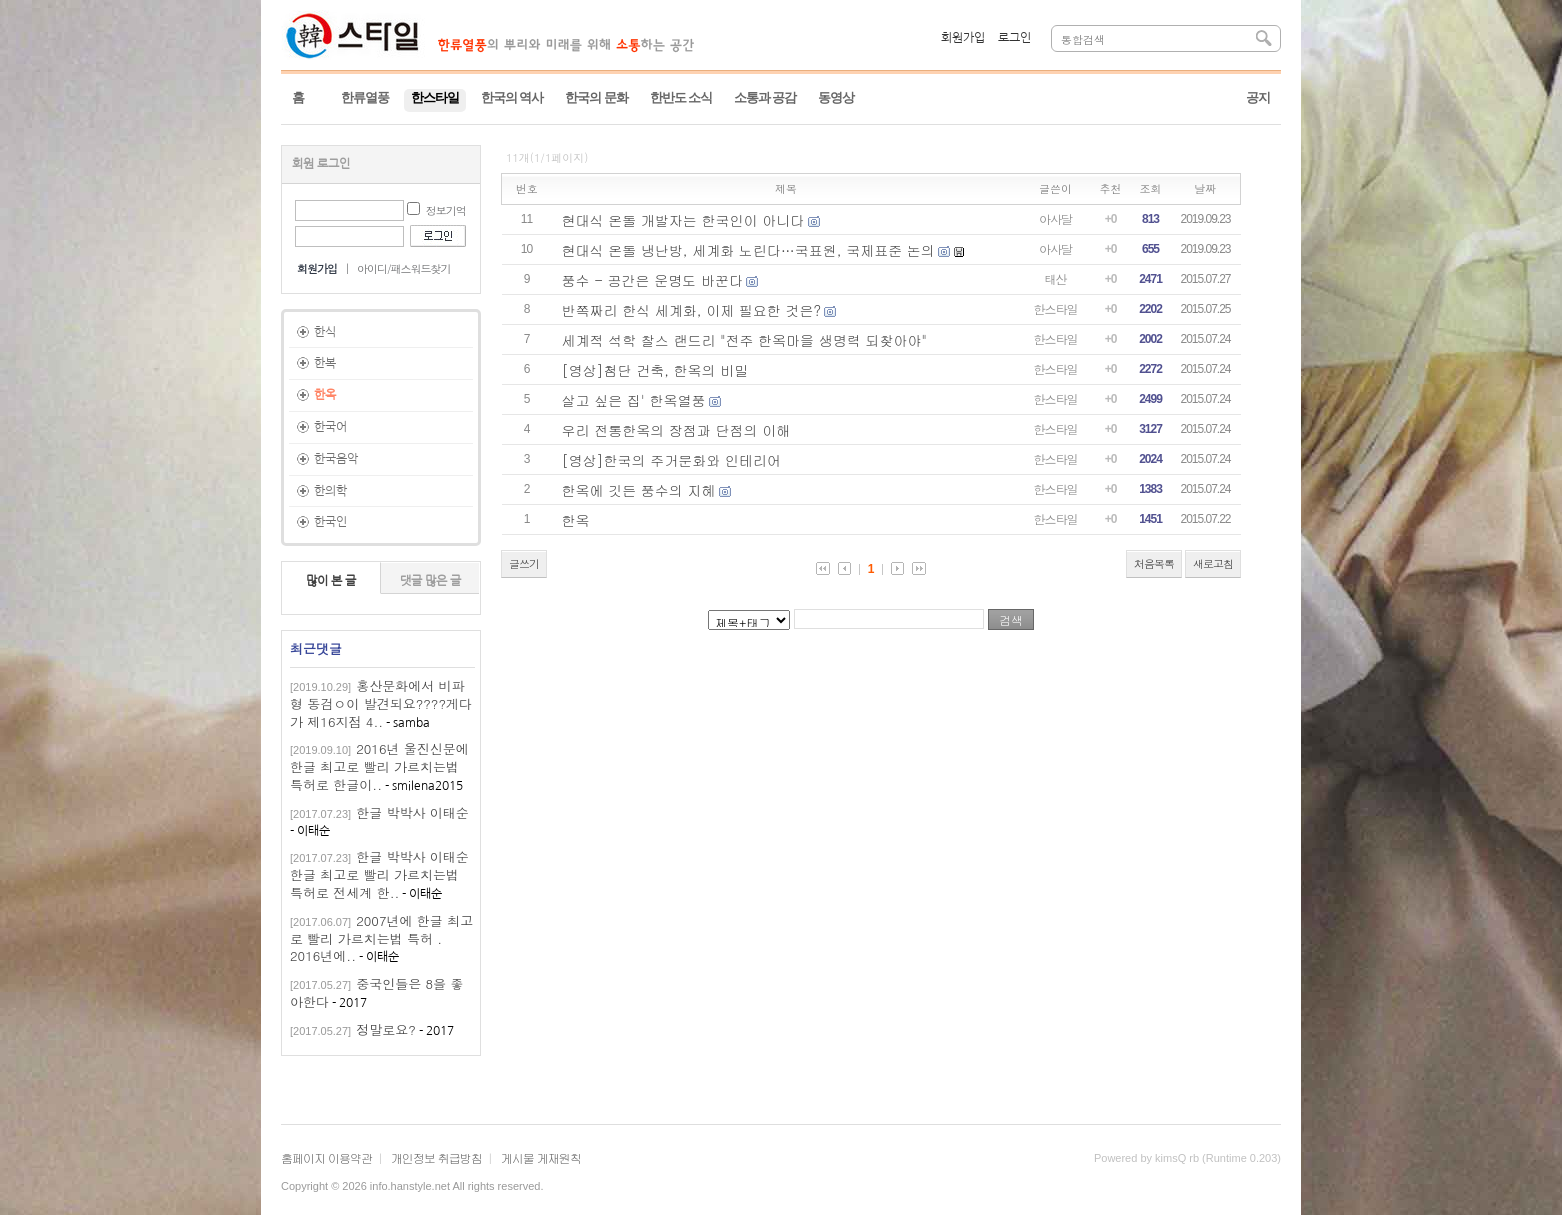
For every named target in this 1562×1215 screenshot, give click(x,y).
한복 (325, 363)
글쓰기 (524, 563)
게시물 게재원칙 (541, 1157)
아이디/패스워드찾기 (404, 268)
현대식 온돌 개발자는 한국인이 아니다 (683, 220)
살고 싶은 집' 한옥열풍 (634, 400)
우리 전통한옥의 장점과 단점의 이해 (676, 430)
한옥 (325, 395)
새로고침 (1213, 563)
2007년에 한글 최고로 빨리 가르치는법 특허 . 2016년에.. (381, 938)
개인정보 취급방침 (436, 1157)
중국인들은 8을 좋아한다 (376, 992)
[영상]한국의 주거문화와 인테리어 (671, 460)
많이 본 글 (331, 581)
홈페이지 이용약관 (326, 1157)
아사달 (1055, 218)
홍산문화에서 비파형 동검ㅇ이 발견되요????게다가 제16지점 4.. (381, 703)
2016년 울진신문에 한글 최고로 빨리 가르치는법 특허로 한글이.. (379, 766)
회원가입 (963, 38)
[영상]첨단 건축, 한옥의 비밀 (655, 370)
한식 (325, 332)
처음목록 (1154, 563)
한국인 (330, 522)
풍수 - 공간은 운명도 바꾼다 (652, 280)
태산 (1056, 278)
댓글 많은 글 (430, 581)
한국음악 (336, 459)
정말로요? (386, 1029)
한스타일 (1056, 308)
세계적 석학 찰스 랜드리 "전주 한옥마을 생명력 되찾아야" (744, 340)
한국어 (330, 427)
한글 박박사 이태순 (412, 812)
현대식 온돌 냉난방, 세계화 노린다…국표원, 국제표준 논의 (748, 250)
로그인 (1014, 38)
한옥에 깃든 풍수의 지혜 (639, 490)
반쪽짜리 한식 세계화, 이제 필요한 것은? (692, 310)
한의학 (330, 491)
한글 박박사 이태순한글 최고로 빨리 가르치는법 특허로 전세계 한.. (379, 874)
